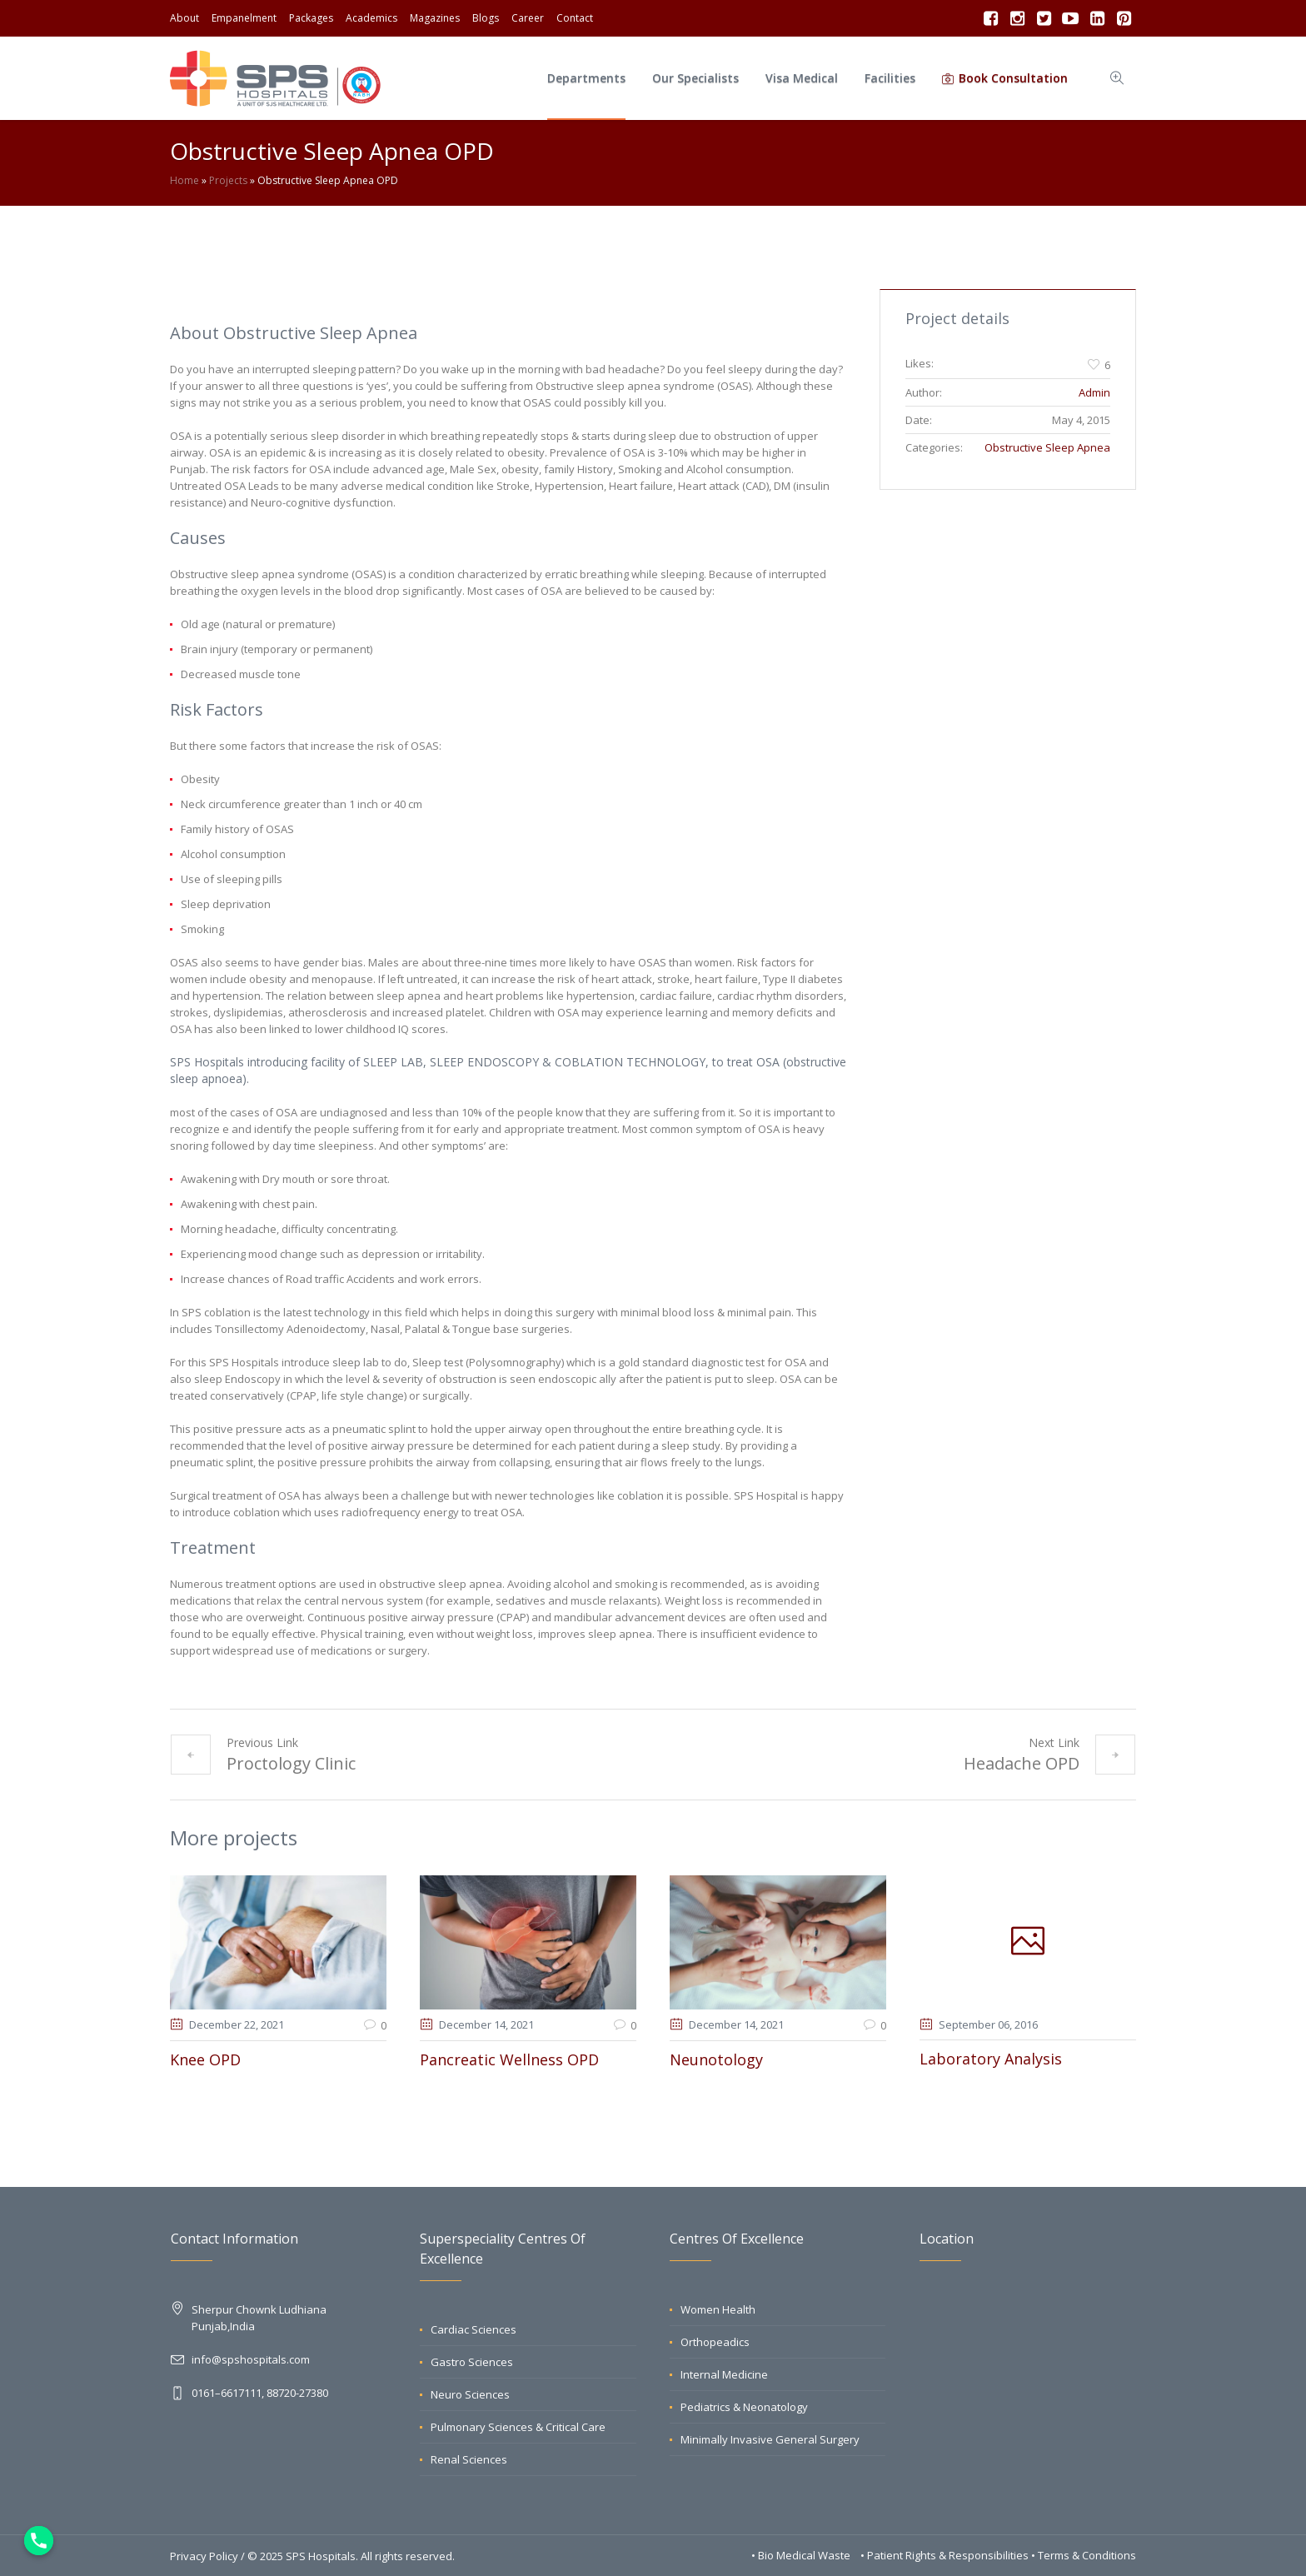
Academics (371, 18)
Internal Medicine (724, 2373)
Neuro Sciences (470, 2393)
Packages (311, 18)
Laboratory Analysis (991, 2059)
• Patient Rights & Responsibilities (945, 2554)
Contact (574, 18)
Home (184, 180)
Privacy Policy (204, 2555)
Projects (228, 180)
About (184, 18)
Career (527, 18)
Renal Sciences (469, 2458)
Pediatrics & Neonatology (744, 2406)
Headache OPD (1021, 1763)
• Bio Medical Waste (802, 2554)
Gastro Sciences (472, 2361)
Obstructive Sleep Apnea (1047, 447)
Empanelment (244, 18)
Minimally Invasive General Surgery (770, 2438)
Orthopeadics (715, 2341)
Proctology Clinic (291, 1763)
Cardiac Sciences (473, 2328)
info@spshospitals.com (251, 2358)
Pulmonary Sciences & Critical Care (518, 2426)
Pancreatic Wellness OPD (509, 2059)
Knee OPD (205, 2059)
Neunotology (716, 2059)
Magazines (435, 18)
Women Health (717, 2308)
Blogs (485, 18)
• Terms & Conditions (1083, 2554)
